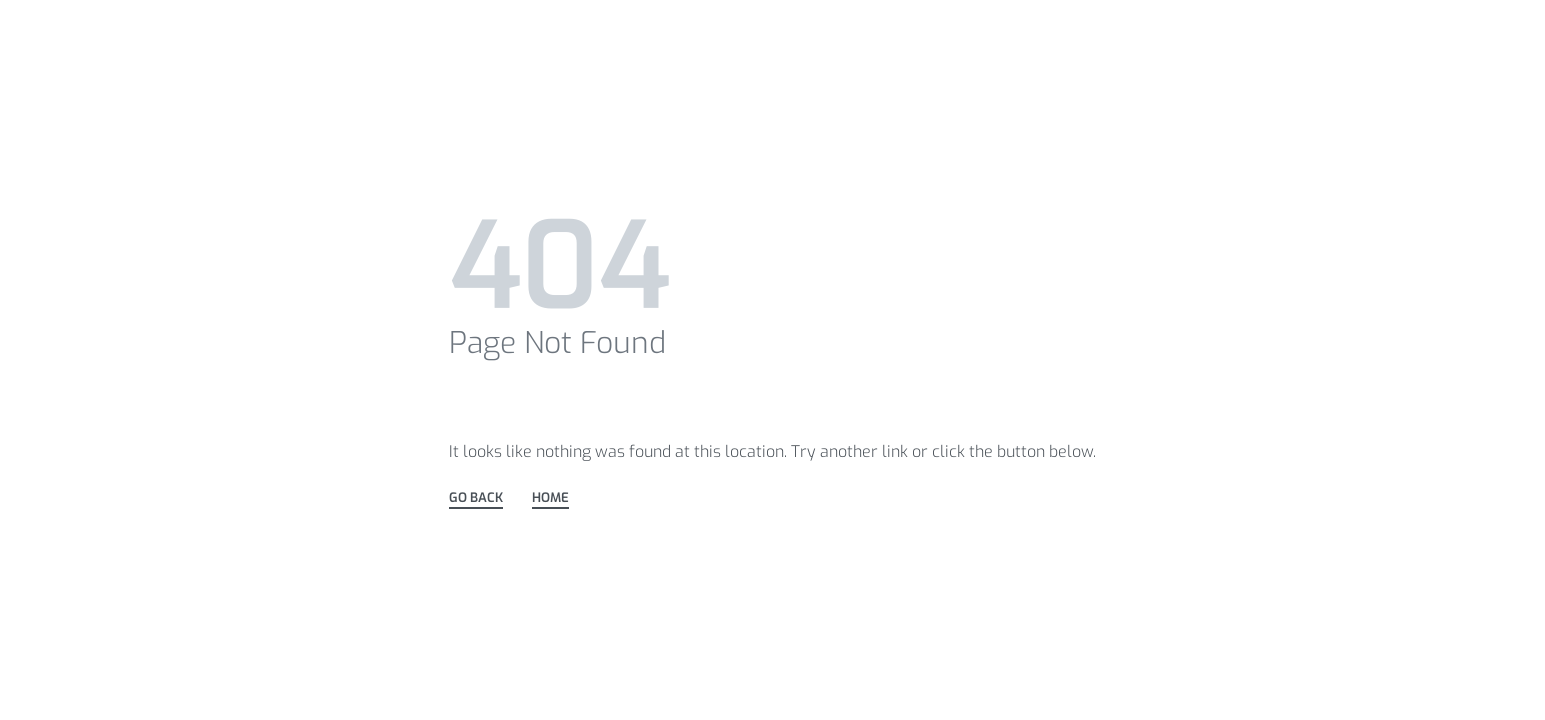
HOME (550, 498)
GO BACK (476, 498)
